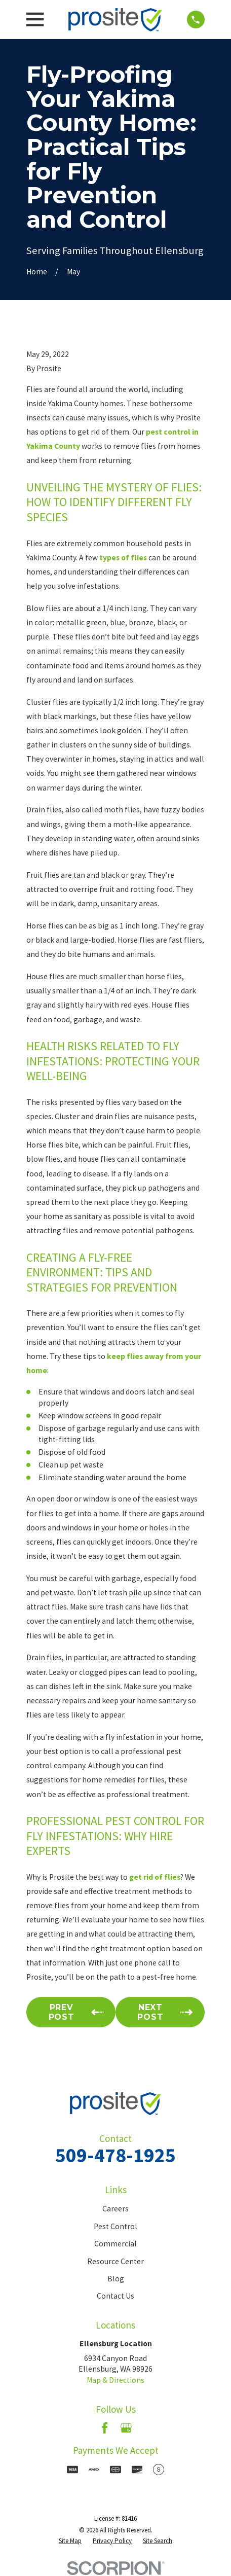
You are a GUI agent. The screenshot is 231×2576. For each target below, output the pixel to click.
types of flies (123, 557)
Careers (115, 2208)
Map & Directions (115, 2380)
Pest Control (115, 2226)
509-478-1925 (115, 2155)
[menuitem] (70, 2541)
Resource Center (115, 2261)
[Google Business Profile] (126, 2428)
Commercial (115, 2243)
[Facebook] (104, 2428)
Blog (115, 2278)
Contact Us (115, 2296)
